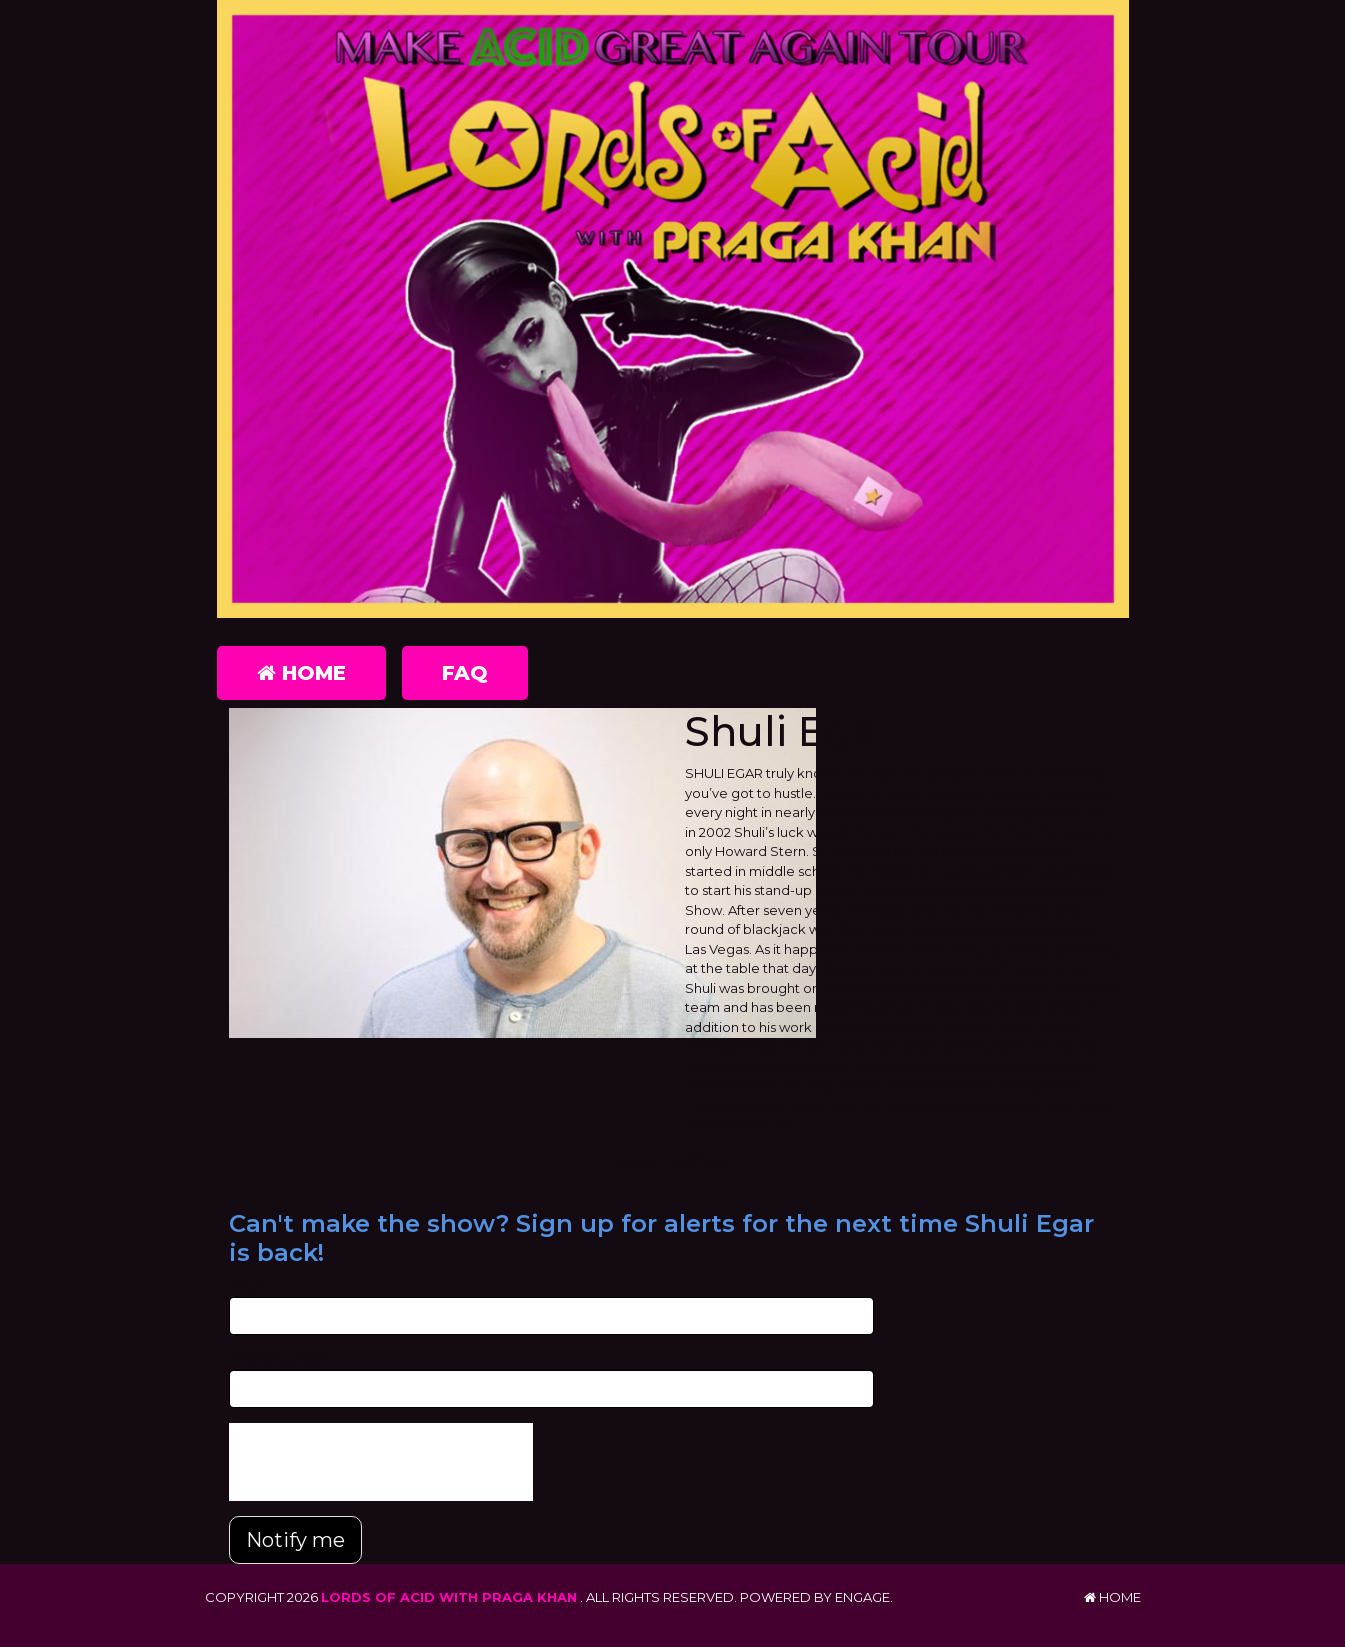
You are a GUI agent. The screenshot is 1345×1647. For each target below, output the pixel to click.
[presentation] (381, 1462)
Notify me (295, 1540)
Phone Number (279, 1359)
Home (301, 673)
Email (246, 1287)
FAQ (465, 673)
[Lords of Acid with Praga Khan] (673, 309)
